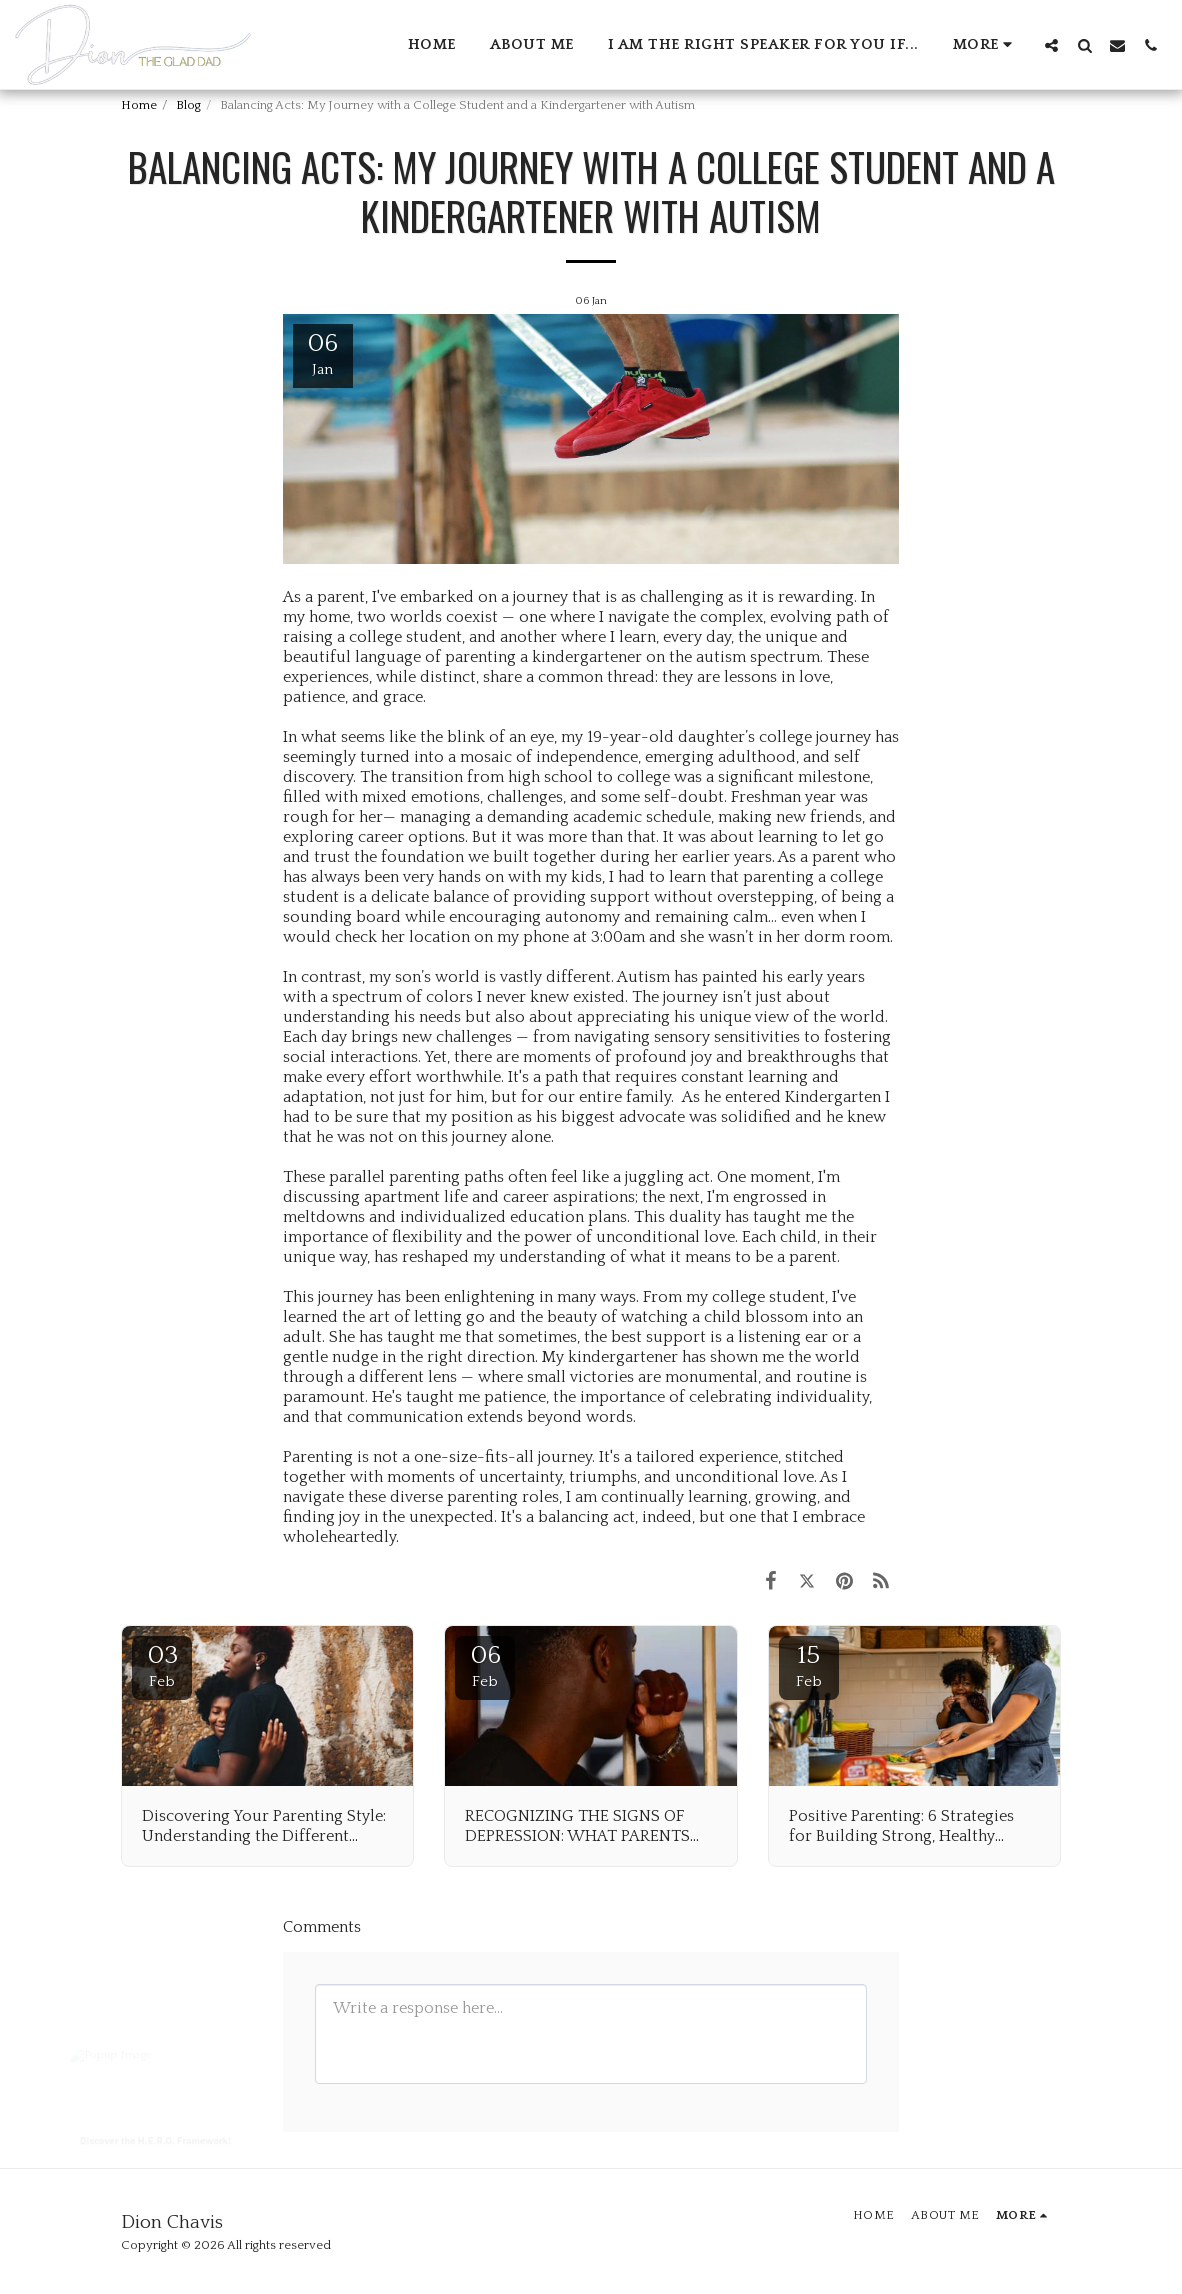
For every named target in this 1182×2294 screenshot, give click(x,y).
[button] (1051, 45)
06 (485, 1665)
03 (162, 1665)
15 (809, 1665)
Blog (188, 105)
